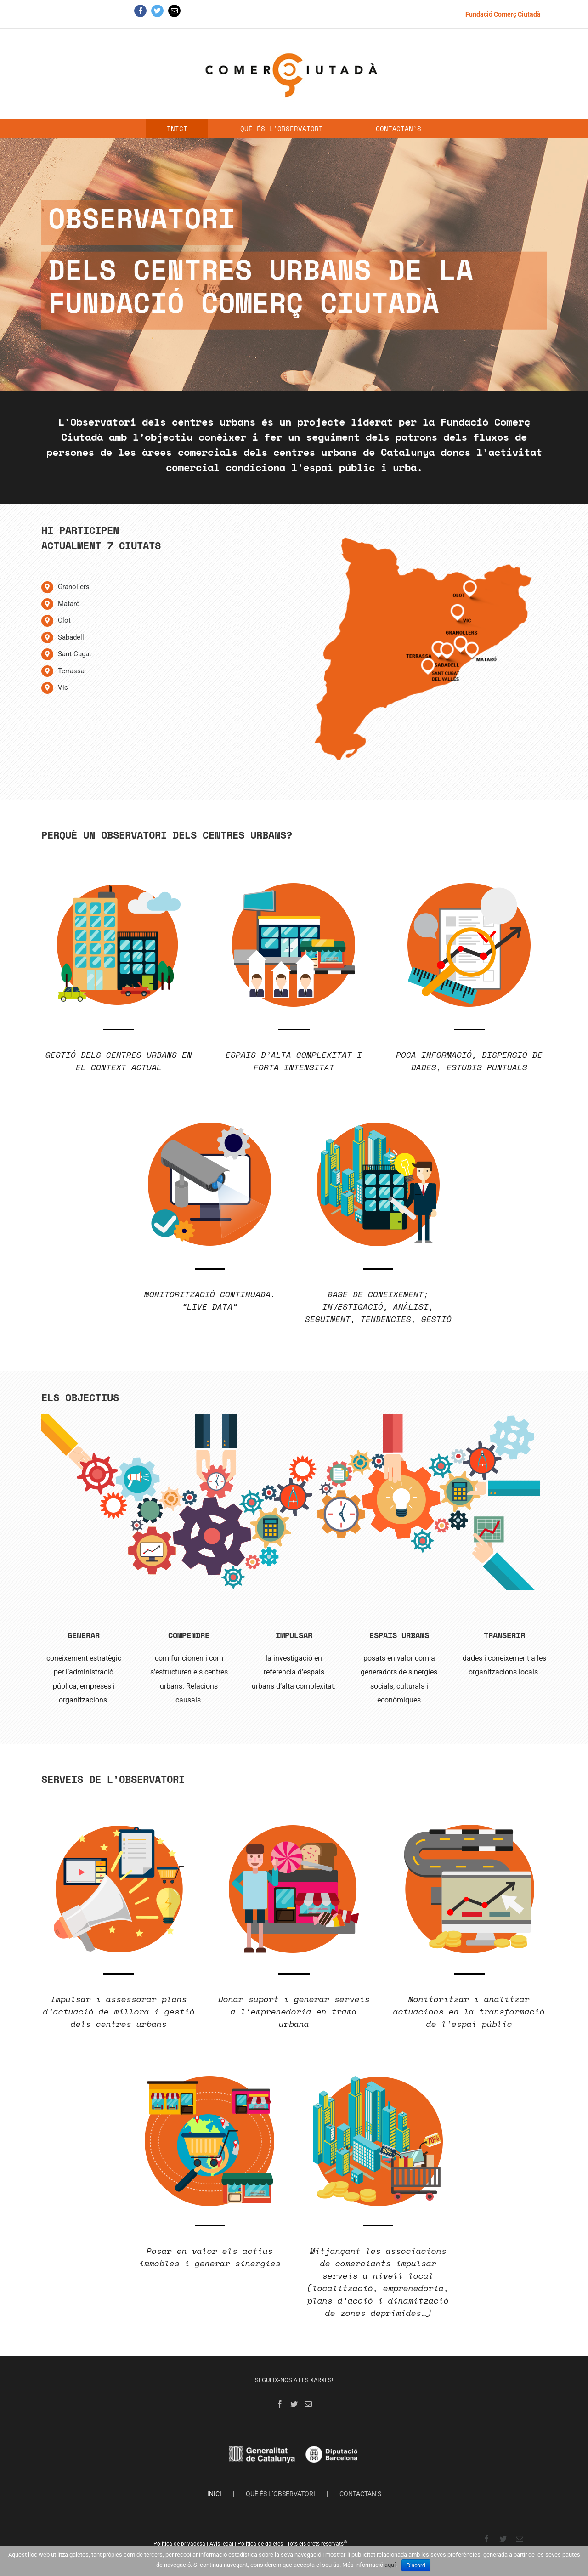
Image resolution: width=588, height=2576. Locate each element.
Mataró (69, 604)
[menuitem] (503, 14)
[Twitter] (294, 2404)
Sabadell (71, 637)
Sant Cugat (74, 654)
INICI (214, 2493)
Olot (64, 620)
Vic (63, 687)
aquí (390, 2564)
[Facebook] (279, 2404)
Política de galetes (260, 2544)
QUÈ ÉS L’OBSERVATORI (280, 2493)
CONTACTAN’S (360, 2493)
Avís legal (221, 2544)
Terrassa (71, 671)
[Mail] (308, 2404)
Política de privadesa (179, 2544)
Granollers (74, 587)
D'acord (416, 2565)
